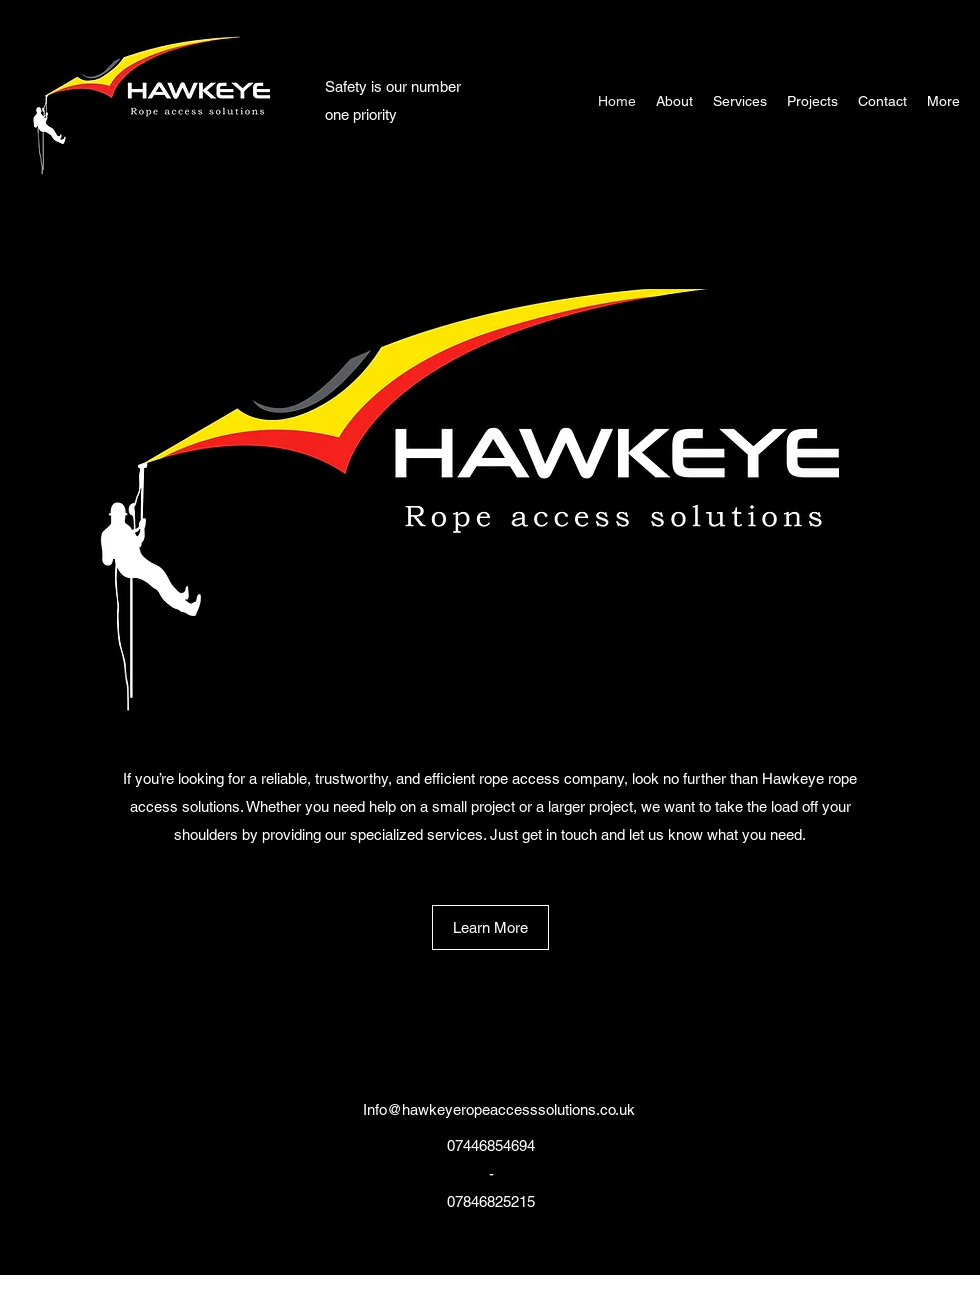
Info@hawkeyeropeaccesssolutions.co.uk (499, 1109)
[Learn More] (490, 927)
